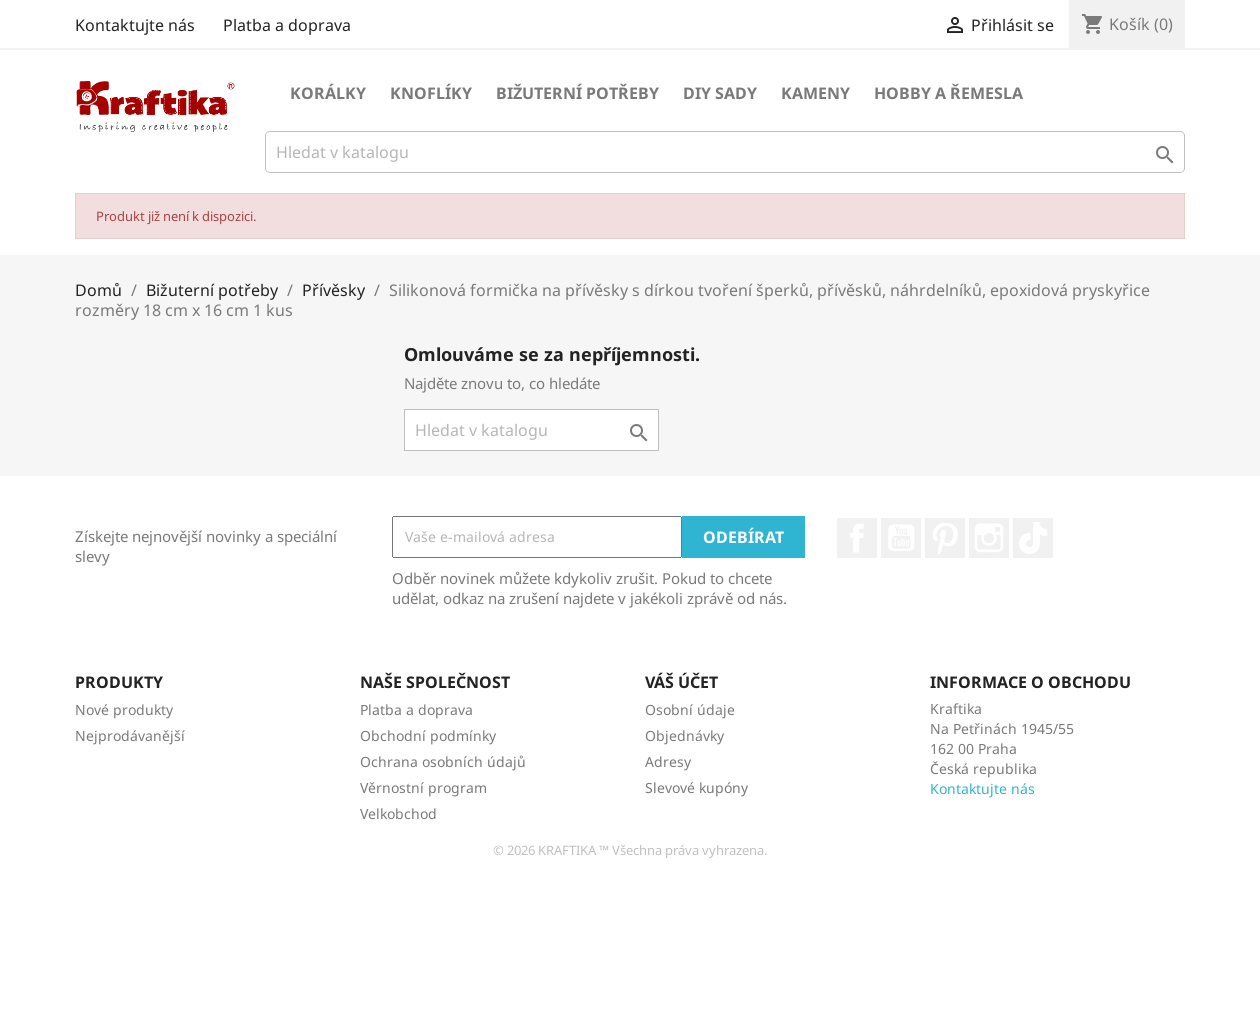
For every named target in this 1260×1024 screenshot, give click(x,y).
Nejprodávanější (130, 735)
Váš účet (681, 682)
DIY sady (720, 93)
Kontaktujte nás (135, 25)
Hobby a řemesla (948, 93)
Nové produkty (124, 709)
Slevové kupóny (696, 787)
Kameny (815, 93)
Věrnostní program (423, 787)
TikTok (1033, 538)
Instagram (989, 538)
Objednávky (684, 735)
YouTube (901, 538)
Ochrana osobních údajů (443, 761)
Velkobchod (398, 813)
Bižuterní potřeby (577, 93)
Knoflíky (431, 93)
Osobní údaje (690, 709)
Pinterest (945, 538)
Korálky (328, 93)
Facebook (857, 538)
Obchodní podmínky (428, 735)
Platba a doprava (287, 25)
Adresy (668, 761)
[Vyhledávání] (725, 152)
